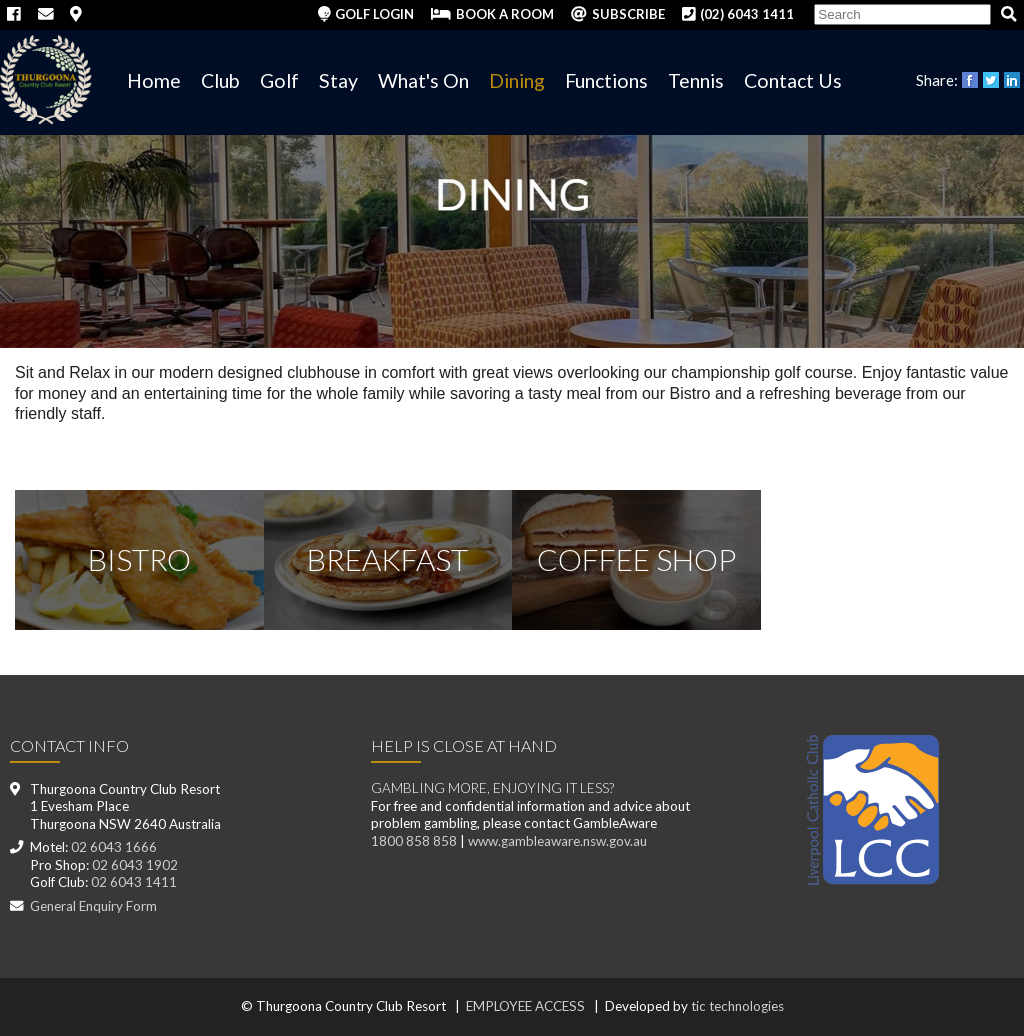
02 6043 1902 (135, 865)
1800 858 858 (414, 841)
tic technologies (737, 1006)
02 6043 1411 (134, 882)
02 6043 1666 (114, 847)
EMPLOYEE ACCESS (525, 1006)
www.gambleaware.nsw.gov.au (557, 841)
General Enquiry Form (93, 906)
